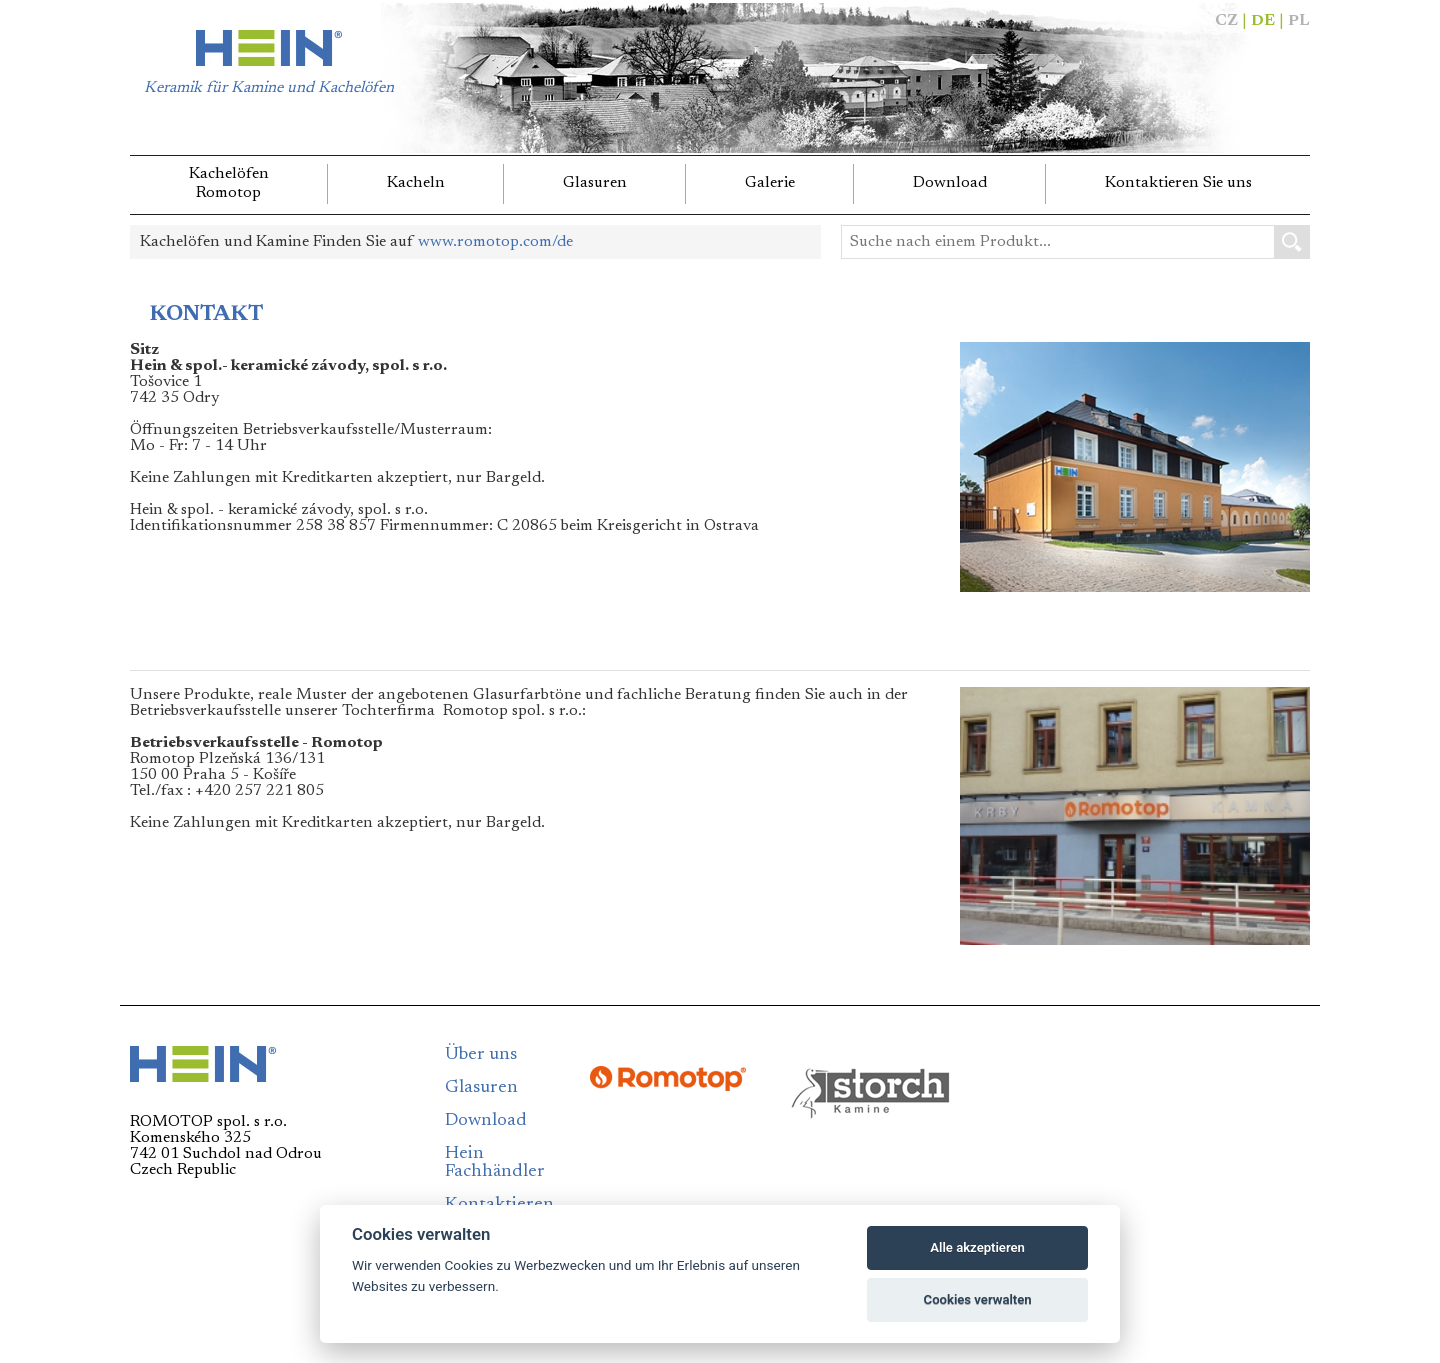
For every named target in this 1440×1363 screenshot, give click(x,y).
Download (950, 183)
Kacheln (416, 183)
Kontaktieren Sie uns (1178, 183)
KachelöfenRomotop (229, 183)
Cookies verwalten (978, 1299)
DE (1263, 21)
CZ (1226, 21)
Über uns (481, 1055)
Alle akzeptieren (977, 1247)
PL (1299, 21)
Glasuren (595, 183)
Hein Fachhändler (495, 1163)
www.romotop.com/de (495, 242)
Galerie (770, 183)
